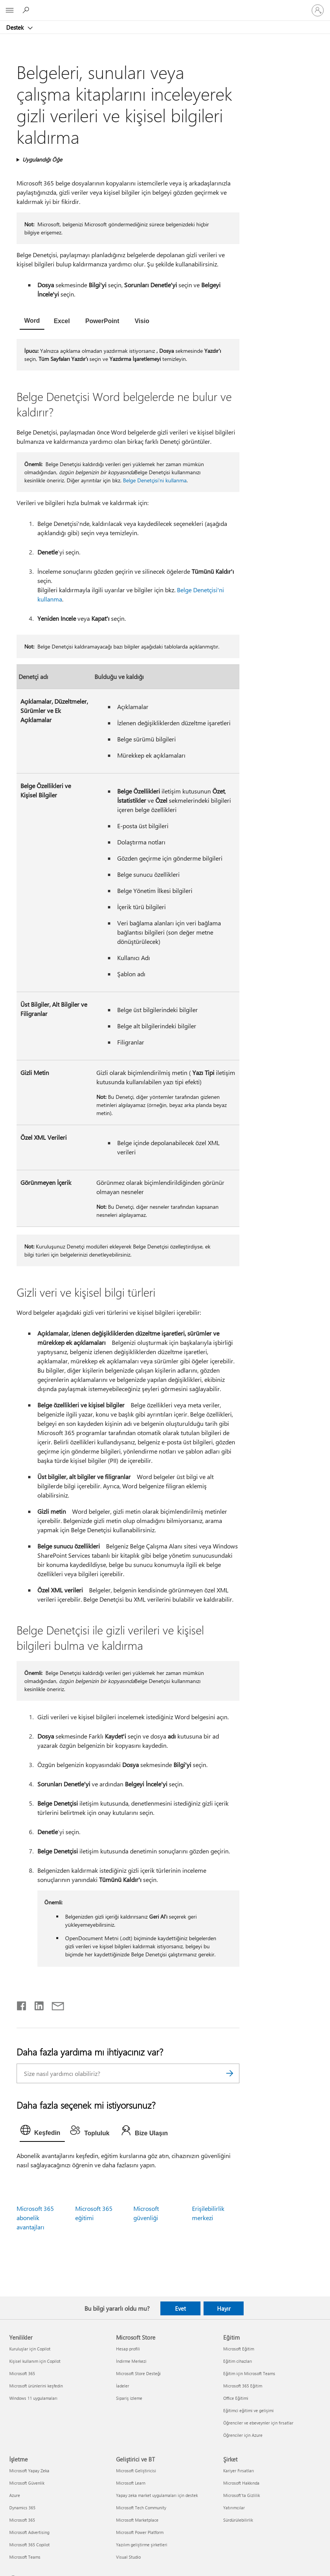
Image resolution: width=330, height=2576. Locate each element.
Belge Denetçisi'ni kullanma (155, 480)
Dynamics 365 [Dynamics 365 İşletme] (22, 2507)
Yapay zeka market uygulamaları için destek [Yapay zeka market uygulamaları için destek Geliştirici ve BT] (157, 2495)
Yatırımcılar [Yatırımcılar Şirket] (234, 2507)
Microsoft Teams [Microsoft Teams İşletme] (24, 2557)
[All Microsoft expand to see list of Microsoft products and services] (9, 10)
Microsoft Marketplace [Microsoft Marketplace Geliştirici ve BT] (137, 2520)
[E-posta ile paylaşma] (54, 2004)
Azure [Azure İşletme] (14, 2495)
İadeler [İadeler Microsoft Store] (122, 2386)
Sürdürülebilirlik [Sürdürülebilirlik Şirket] (238, 2520)
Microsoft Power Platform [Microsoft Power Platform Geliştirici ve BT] (139, 2532)
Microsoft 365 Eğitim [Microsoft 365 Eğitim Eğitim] (242, 2386)
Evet (180, 2308)
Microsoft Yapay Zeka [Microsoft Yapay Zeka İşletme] (29, 2470)
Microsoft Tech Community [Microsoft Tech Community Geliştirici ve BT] (141, 2507)
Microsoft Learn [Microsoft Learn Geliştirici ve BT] (130, 2483)
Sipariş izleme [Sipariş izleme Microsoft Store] (129, 2398)
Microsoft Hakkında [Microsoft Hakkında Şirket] (241, 2483)
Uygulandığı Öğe (42, 159)
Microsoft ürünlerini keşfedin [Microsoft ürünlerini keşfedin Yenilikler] (36, 2386)
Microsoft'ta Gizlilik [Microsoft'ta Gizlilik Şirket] (241, 2495)
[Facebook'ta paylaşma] (22, 2004)
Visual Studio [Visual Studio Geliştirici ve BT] (128, 2557)
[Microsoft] (164, 5)
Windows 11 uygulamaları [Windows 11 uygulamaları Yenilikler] (33, 2398)
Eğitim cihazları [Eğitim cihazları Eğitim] (237, 2361)
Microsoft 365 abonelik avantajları (35, 2217)
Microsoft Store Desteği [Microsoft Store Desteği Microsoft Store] (138, 2373)
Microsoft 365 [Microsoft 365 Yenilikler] (22, 2373)
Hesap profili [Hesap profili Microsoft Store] (128, 2349)
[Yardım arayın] (27, 10)
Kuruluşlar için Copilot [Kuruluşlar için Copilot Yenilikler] (30, 2349)
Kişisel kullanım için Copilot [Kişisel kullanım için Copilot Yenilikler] (35, 2361)
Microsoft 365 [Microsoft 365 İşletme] (22, 2520)
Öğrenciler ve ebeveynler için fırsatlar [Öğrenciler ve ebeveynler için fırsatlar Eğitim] (258, 2423)
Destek (15, 27)
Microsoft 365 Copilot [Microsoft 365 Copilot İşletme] (29, 2544)
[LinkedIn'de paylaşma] (36, 2004)
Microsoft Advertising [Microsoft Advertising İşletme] (29, 2532)
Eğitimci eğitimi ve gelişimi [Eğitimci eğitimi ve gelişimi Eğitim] (248, 2410)
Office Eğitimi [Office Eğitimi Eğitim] (235, 2398)
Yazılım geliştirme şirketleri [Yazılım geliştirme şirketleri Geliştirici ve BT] (141, 2544)
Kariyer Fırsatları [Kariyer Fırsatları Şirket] (238, 2470)
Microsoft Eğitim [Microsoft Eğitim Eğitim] (238, 2349)
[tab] (32, 321)
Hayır (224, 2308)
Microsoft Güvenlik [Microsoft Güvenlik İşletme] (26, 2483)
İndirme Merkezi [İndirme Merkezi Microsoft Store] (131, 2361)
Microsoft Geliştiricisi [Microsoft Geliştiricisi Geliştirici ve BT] (136, 2470)
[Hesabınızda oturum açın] (317, 10)
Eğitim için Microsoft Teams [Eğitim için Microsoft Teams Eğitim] (249, 2373)
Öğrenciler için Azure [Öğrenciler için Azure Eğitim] (243, 2435)
